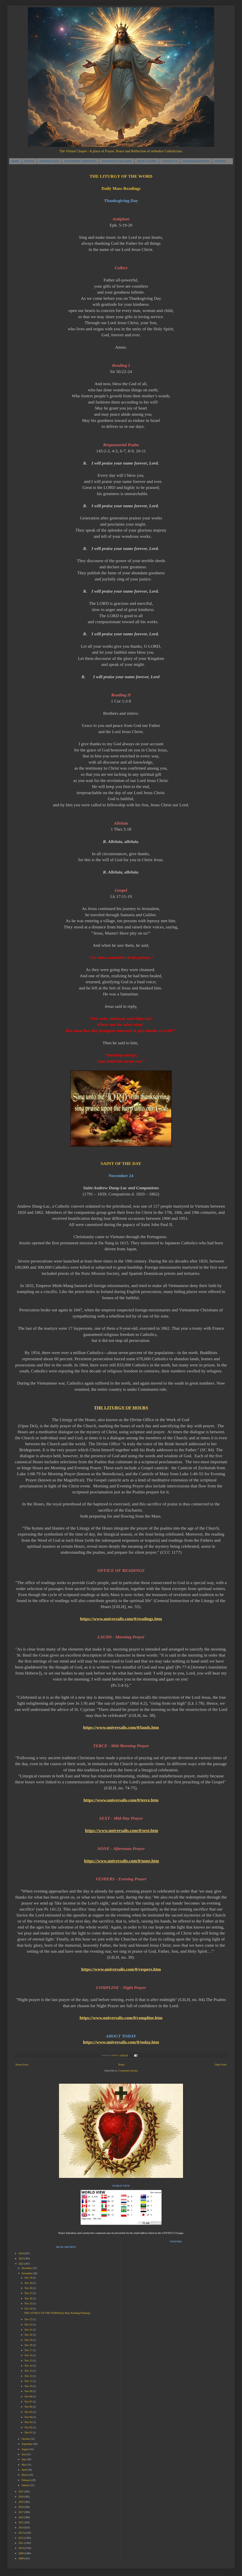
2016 (21, 2517)
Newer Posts (21, 2064)
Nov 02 (29, 2427)
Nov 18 (29, 2345)
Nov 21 (29, 2329)
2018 (21, 2507)
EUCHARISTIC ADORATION (80, 161)
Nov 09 (29, 2391)
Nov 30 (29, 2277)
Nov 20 (29, 2334)
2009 (21, 2553)
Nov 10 (29, 2386)
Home (121, 2064)
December (27, 2268)
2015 (21, 2522)
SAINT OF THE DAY (121, 1163)
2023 (21, 2258)
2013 (21, 2532)
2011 (21, 2543)
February (26, 2480)
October (25, 2439)
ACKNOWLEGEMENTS (196, 161)
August (25, 2449)
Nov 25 (29, 2303)
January (25, 2485)
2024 (21, 2253)
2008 (21, 2558)
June (24, 2459)
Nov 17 (29, 2350)
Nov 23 (29, 2319)
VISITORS (220, 161)
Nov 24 (29, 2308)
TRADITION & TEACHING (117, 161)
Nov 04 (29, 2417)
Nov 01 (29, 2432)
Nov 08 (29, 2396)
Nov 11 (29, 2381)
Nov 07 (29, 2401)
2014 (21, 2527)
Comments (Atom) (128, 2070)
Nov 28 (29, 2288)
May (24, 2464)
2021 (21, 2491)
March (25, 2475)
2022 (21, 2263)
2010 (21, 2548)
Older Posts (221, 2064)
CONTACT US (169, 161)
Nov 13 (29, 2370)
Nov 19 (29, 2340)
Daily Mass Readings (121, 188)
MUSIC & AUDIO (146, 161)
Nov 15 (29, 2360)
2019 (21, 2502)
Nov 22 (29, 2324)
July (23, 2454)
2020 (21, 2496)
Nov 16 (29, 2355)
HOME (15, 161)
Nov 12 (29, 2376)
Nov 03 (29, 2422)
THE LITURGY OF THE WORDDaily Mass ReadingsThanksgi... (58, 2313)
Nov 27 (29, 2293)
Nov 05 (29, 2412)
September (27, 2444)
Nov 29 (29, 2283)
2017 (21, 2512)
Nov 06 (29, 2406)
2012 (21, 2538)
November (27, 2273)
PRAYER (29, 161)
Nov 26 (29, 2298)
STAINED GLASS (49, 161)
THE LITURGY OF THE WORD (121, 176)
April (24, 2469)
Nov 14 (29, 2365)
